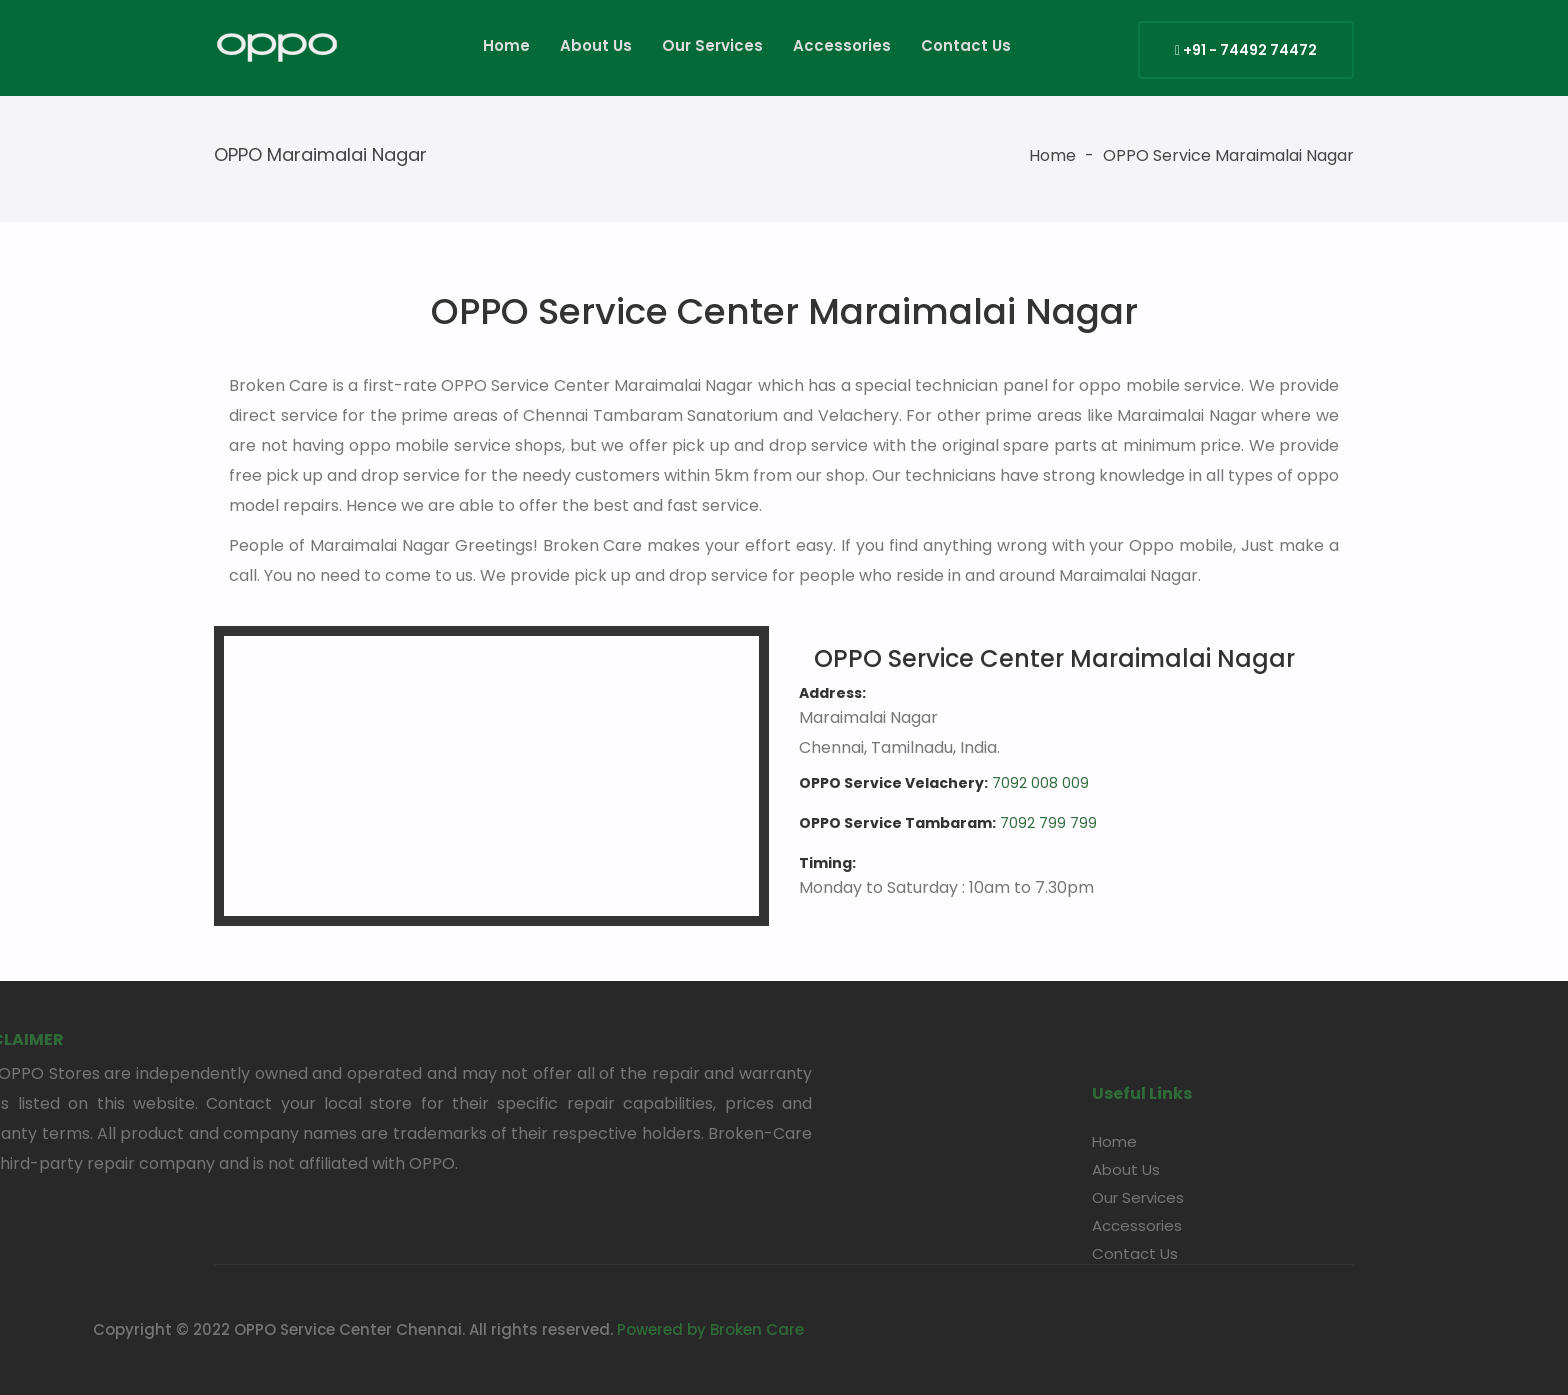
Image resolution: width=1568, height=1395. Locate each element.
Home (506, 45)
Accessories (842, 45)
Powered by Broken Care (525, 1329)
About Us (596, 45)
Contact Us (966, 45)
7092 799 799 (1048, 823)
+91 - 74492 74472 (1246, 50)
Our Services (712, 45)
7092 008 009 (1040, 783)
